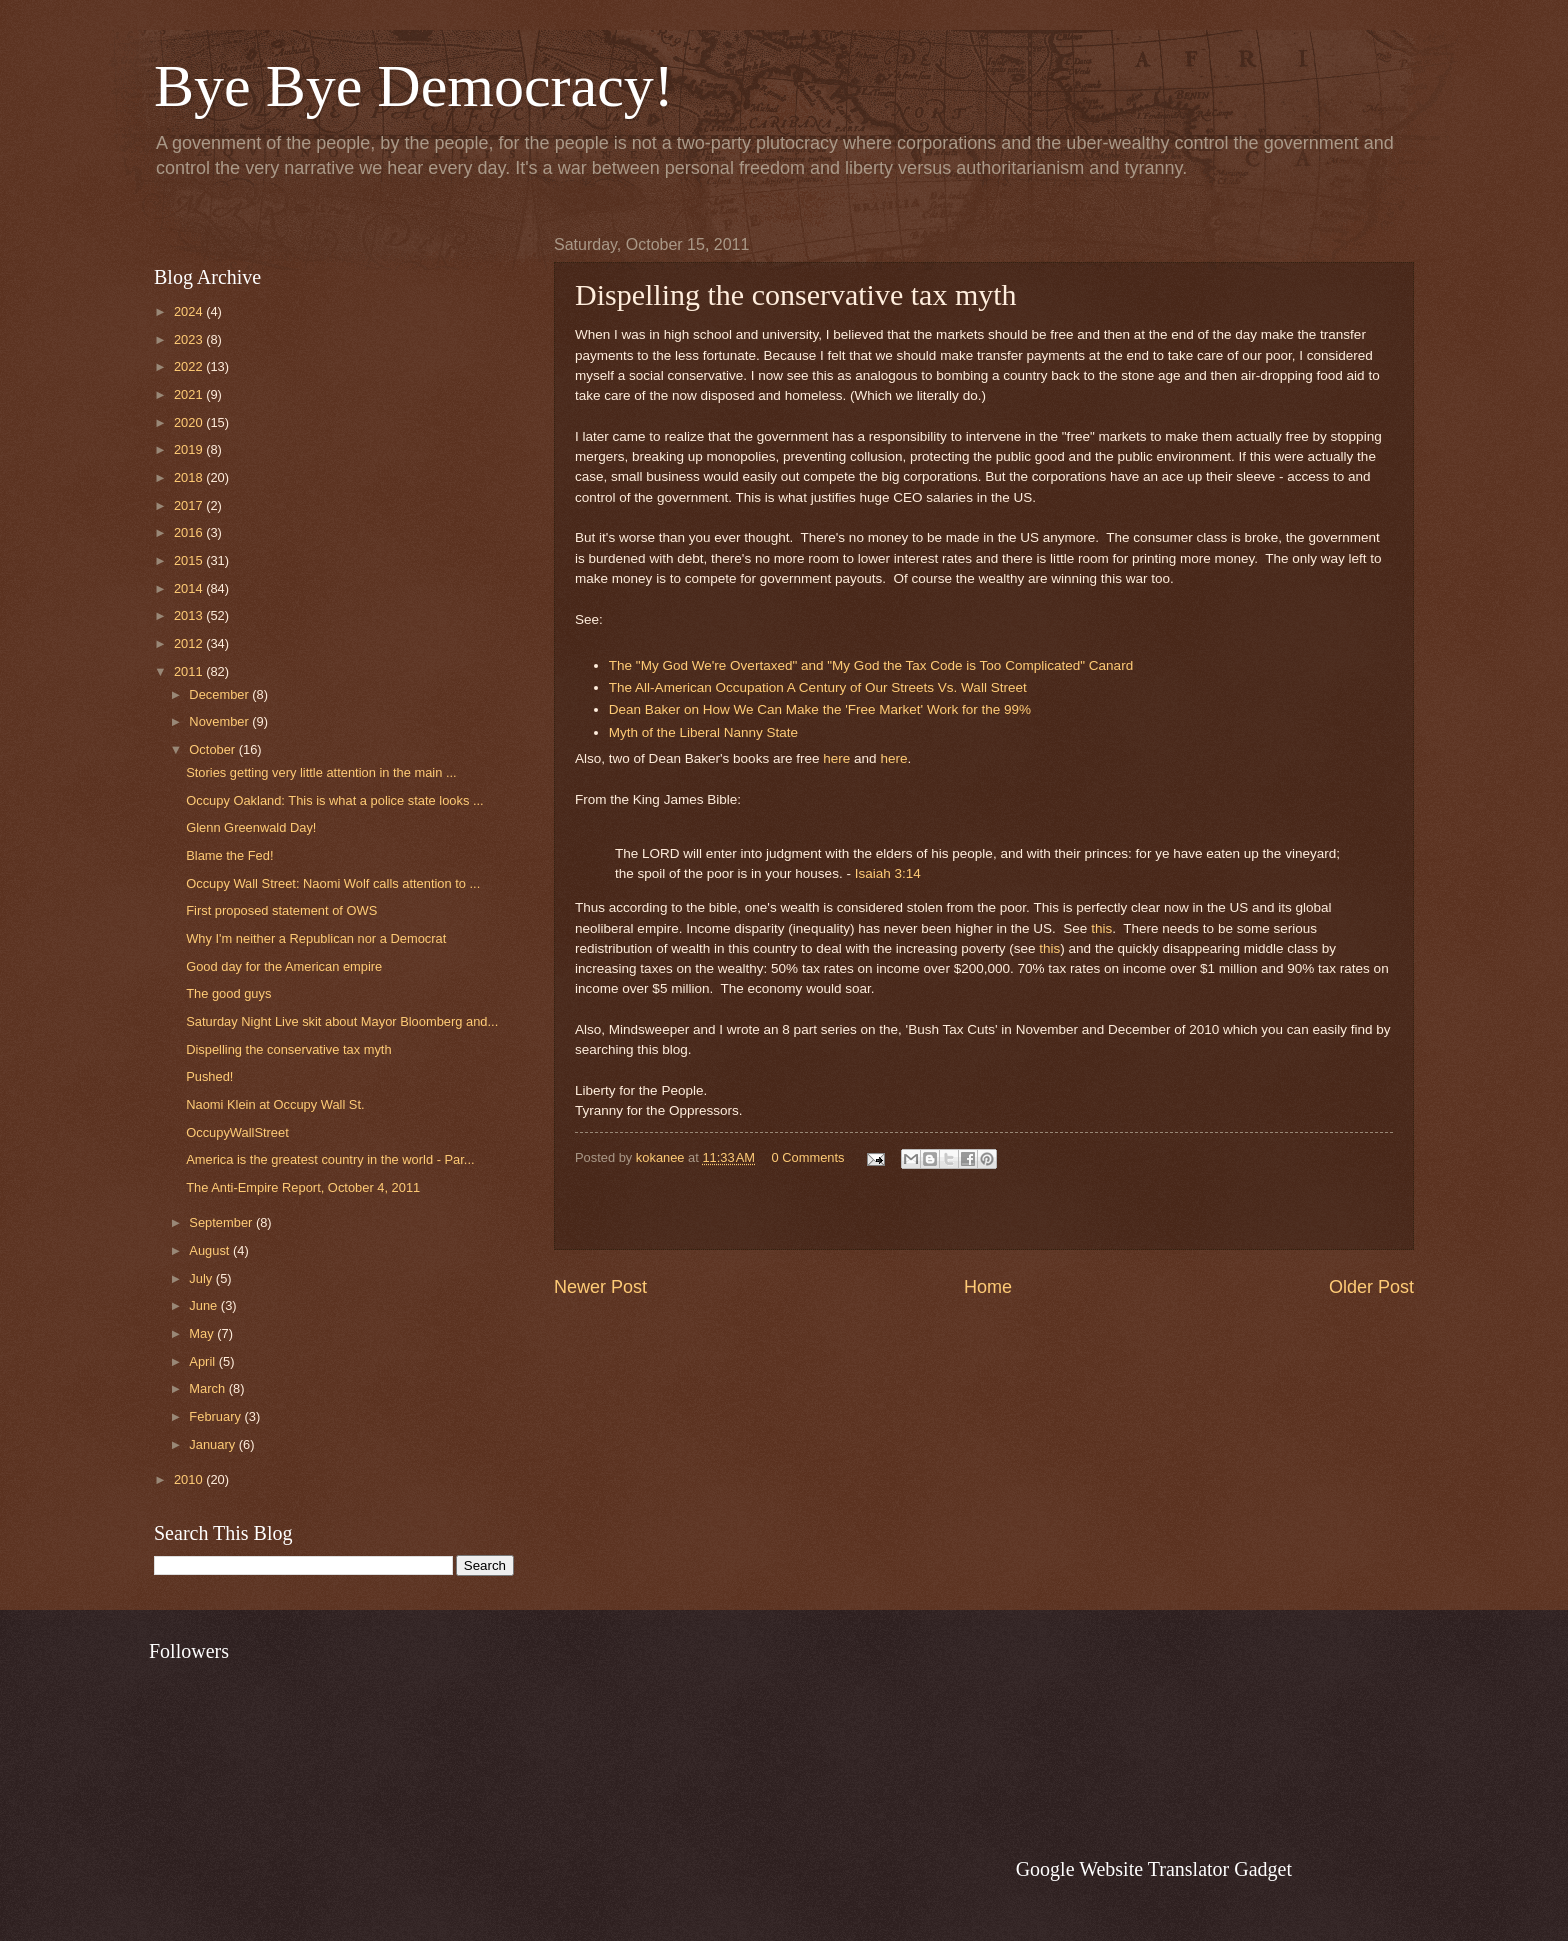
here (836, 758)
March (208, 1388)
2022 (190, 366)
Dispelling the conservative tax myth (288, 1049)
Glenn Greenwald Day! (251, 827)
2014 (190, 588)
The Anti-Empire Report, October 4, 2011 (303, 1187)
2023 (190, 339)
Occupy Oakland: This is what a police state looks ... (334, 800)
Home (988, 1287)
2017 (190, 505)
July (202, 1278)
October (213, 749)
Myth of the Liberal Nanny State (703, 732)
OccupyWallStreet (237, 1132)
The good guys (228, 993)
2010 (190, 1479)
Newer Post (600, 1287)
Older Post (1371, 1287)
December (220, 694)
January (213, 1444)
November (220, 721)
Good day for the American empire (284, 966)
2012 (190, 643)
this (1101, 928)
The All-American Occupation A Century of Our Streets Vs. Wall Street (818, 687)
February (216, 1416)
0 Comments (808, 1157)
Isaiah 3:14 (888, 873)
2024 (190, 311)
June (205, 1305)
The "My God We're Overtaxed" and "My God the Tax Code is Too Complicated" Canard (871, 665)
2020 (190, 422)
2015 (190, 560)
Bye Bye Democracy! (414, 86)
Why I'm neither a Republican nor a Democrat (316, 938)
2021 (190, 394)
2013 (190, 615)
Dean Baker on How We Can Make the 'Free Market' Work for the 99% (820, 709)
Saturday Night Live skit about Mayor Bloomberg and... (342, 1021)
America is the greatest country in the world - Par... (330, 1159)
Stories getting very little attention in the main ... (321, 772)
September (222, 1222)
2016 (190, 532)
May (203, 1333)
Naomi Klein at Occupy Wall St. (275, 1104)
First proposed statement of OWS (281, 910)
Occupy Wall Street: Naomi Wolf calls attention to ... (333, 883)
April (203, 1361)
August (211, 1250)
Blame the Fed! (229, 855)
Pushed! (209, 1076)
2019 (190, 449)
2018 (190, 477)
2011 (190, 671)
